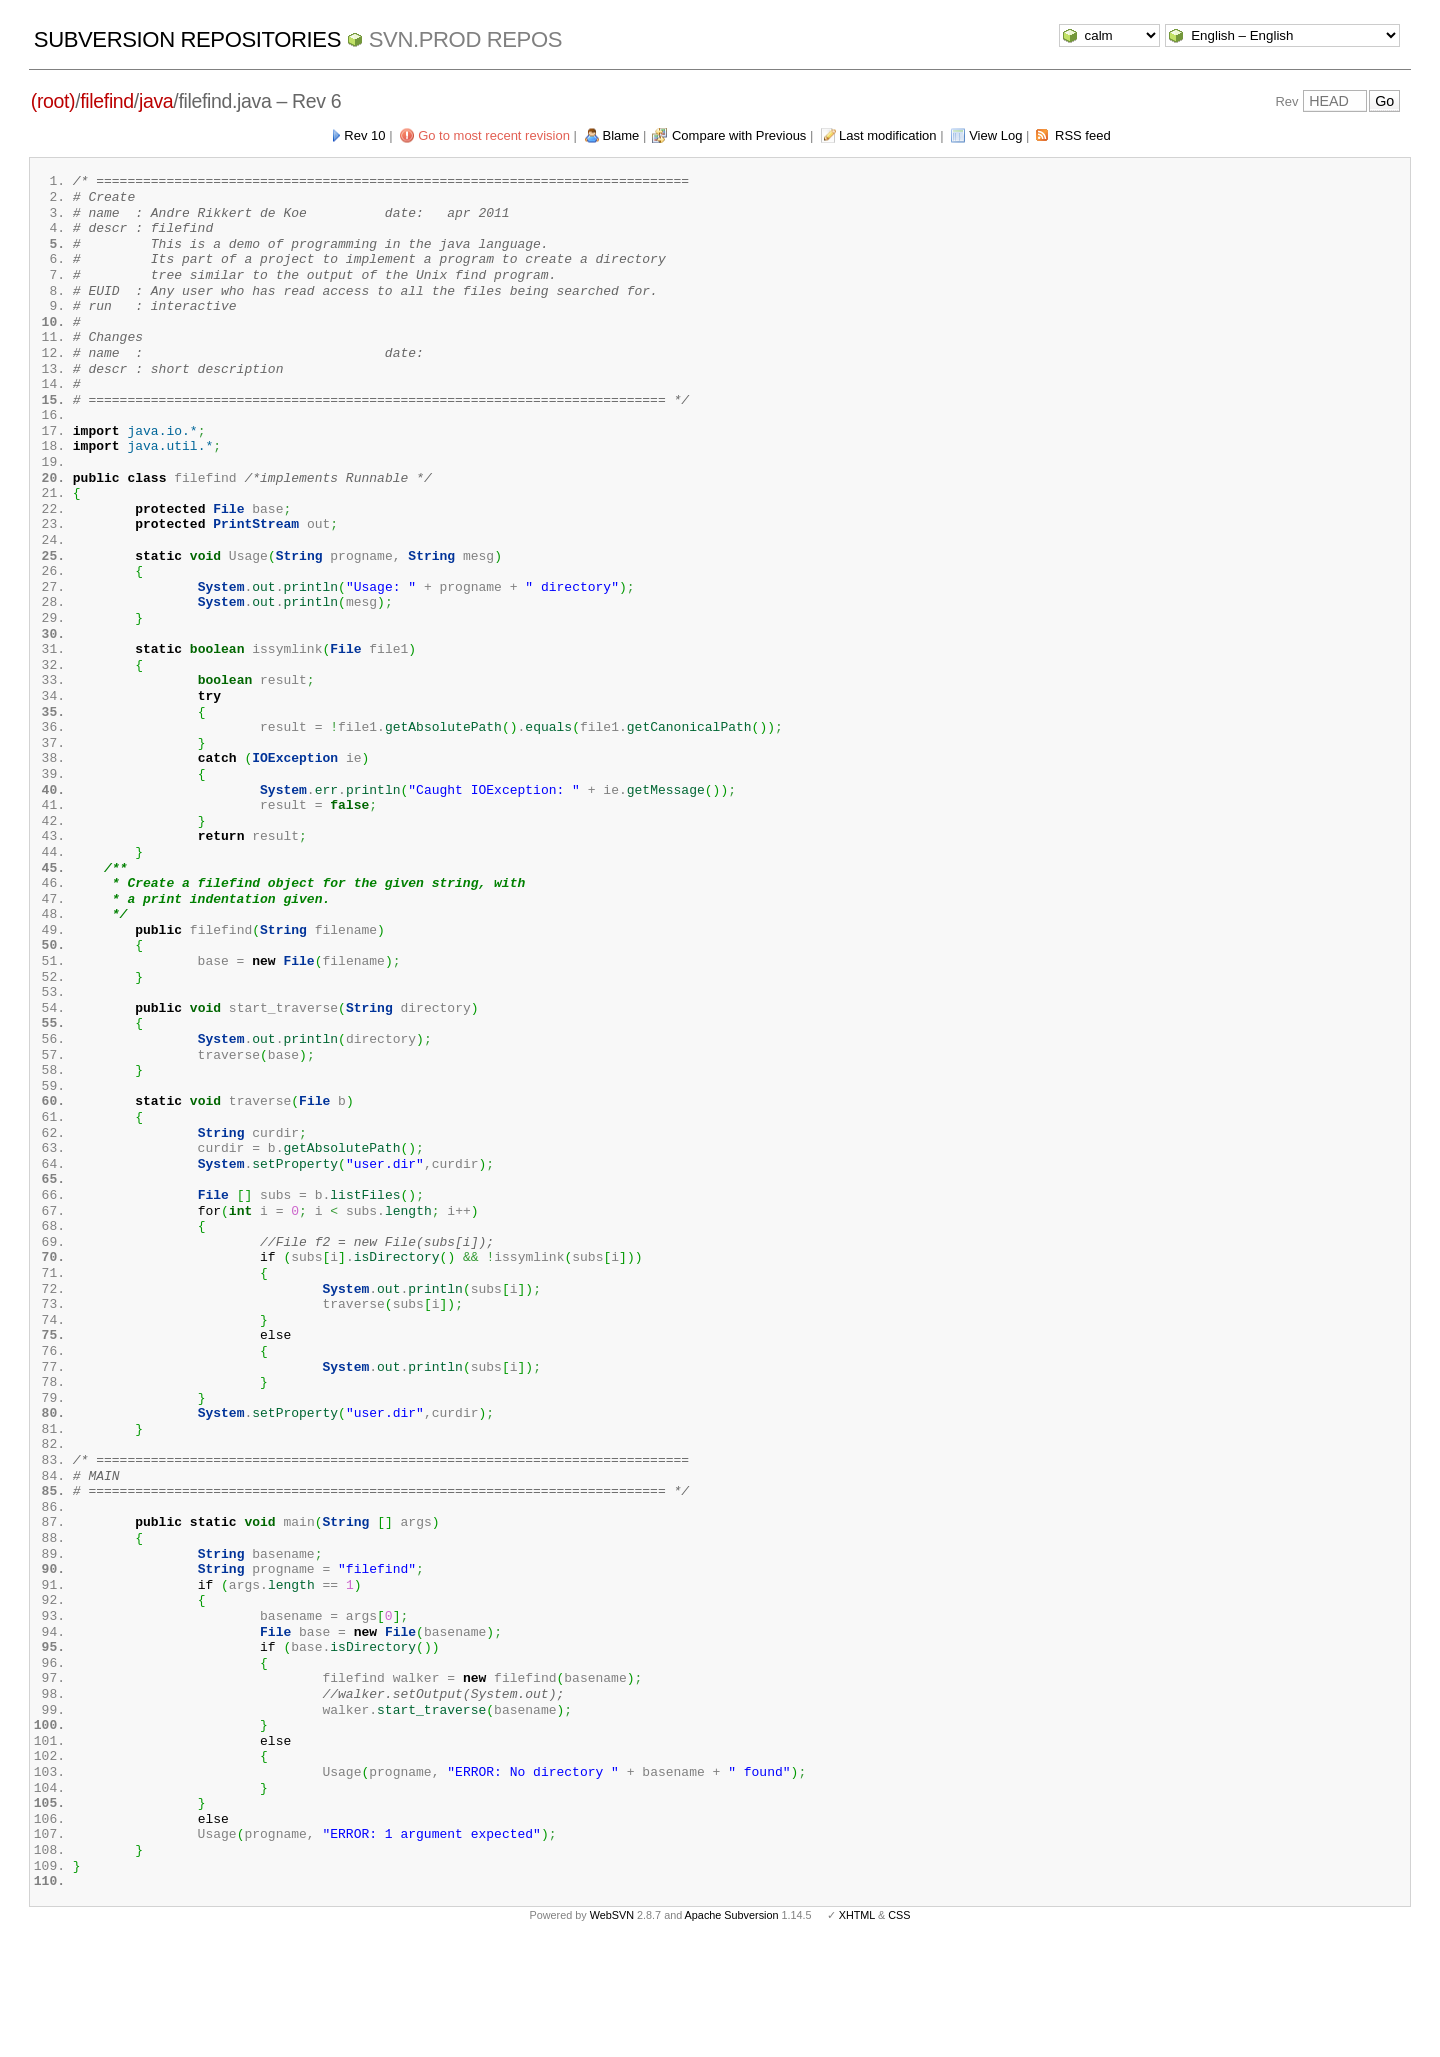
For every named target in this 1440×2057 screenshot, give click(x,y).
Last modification (888, 135)
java (156, 101)
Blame (621, 135)
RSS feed (1083, 135)
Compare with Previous (739, 135)
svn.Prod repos (465, 39)
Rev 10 (364, 135)
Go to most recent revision (494, 135)
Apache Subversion (732, 2025)
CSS (899, 2025)
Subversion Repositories (187, 39)
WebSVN (612, 2025)
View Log (995, 135)
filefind (107, 101)
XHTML (857, 2025)
